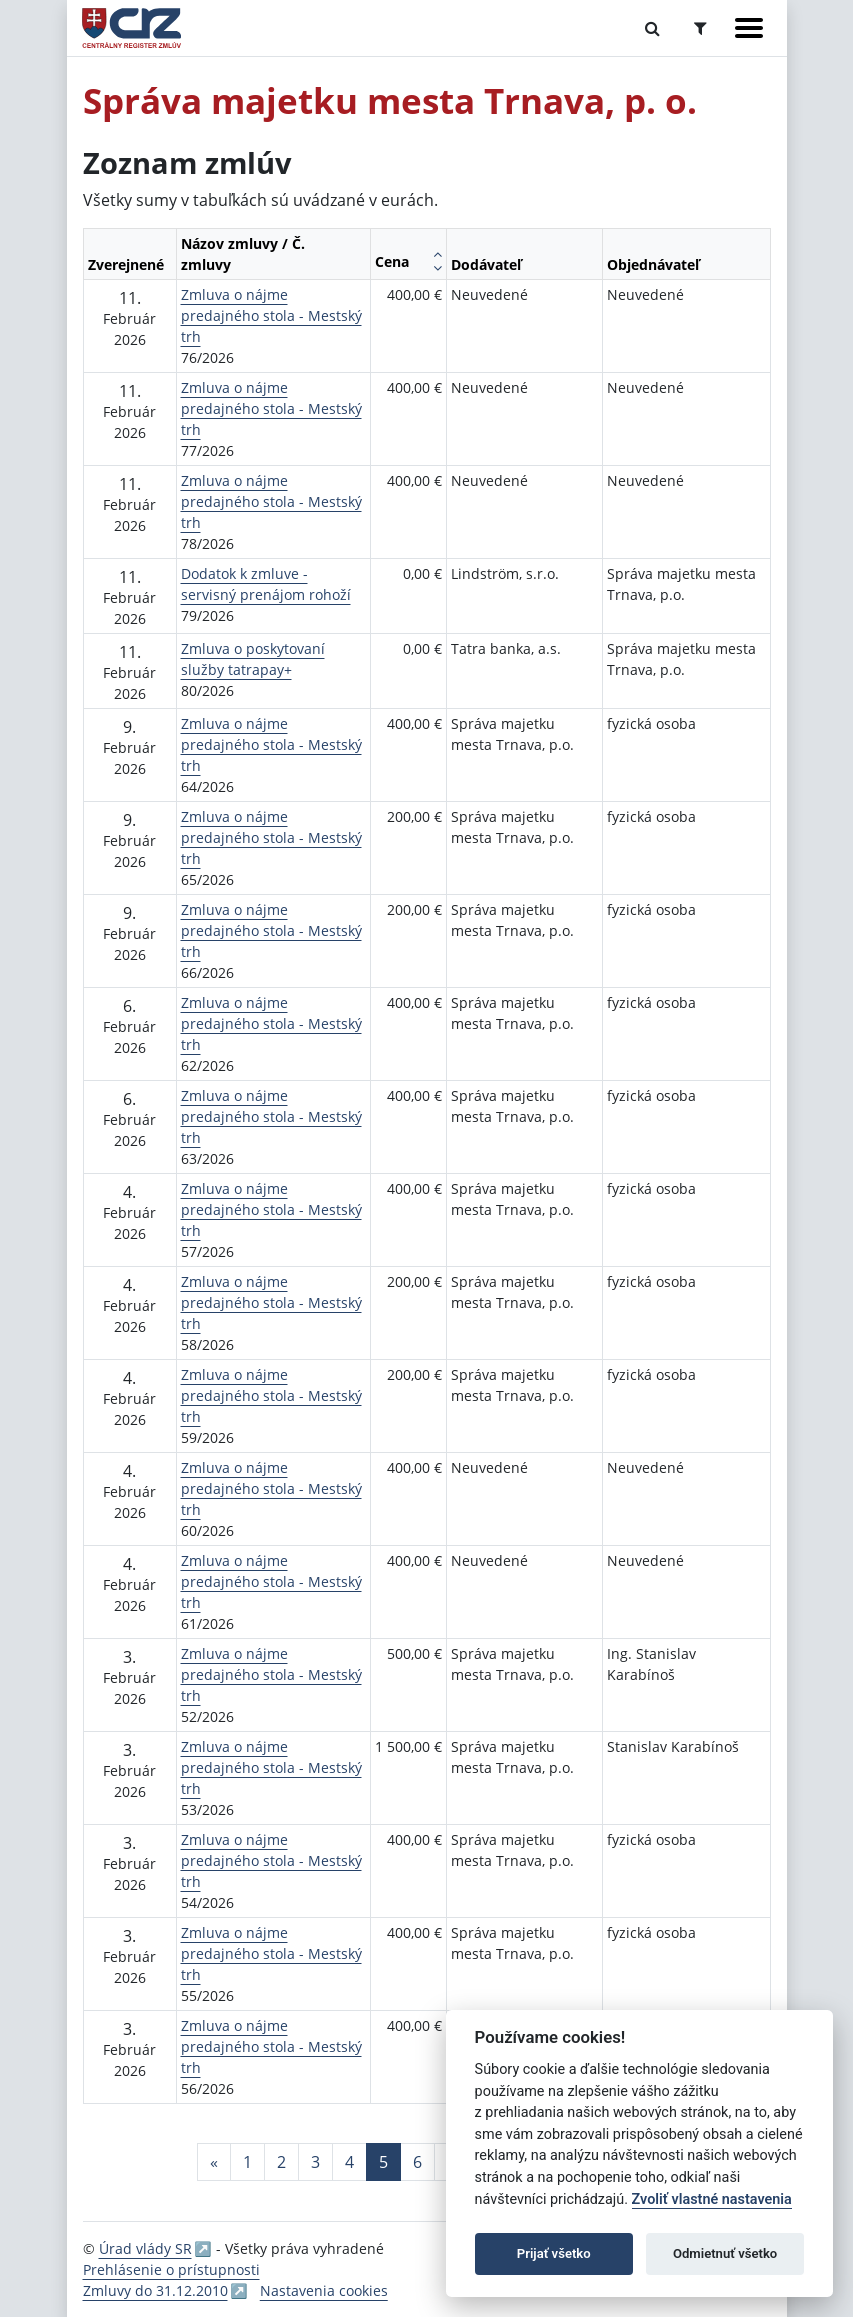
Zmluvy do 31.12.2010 (155, 2290)
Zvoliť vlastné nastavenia (712, 2199)
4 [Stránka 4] (349, 2162)
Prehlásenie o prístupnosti (171, 2269)
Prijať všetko (554, 2253)
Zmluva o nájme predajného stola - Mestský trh (271, 315)
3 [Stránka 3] (315, 2162)
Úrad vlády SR (145, 2248)
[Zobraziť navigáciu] (749, 28)
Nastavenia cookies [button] (324, 2290)
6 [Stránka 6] (417, 2162)
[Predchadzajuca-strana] (214, 2162)
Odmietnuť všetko (725, 2253)
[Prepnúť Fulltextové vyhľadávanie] (652, 28)
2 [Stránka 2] (281, 2162)
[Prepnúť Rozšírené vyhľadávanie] (700, 28)
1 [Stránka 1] (247, 2162)
